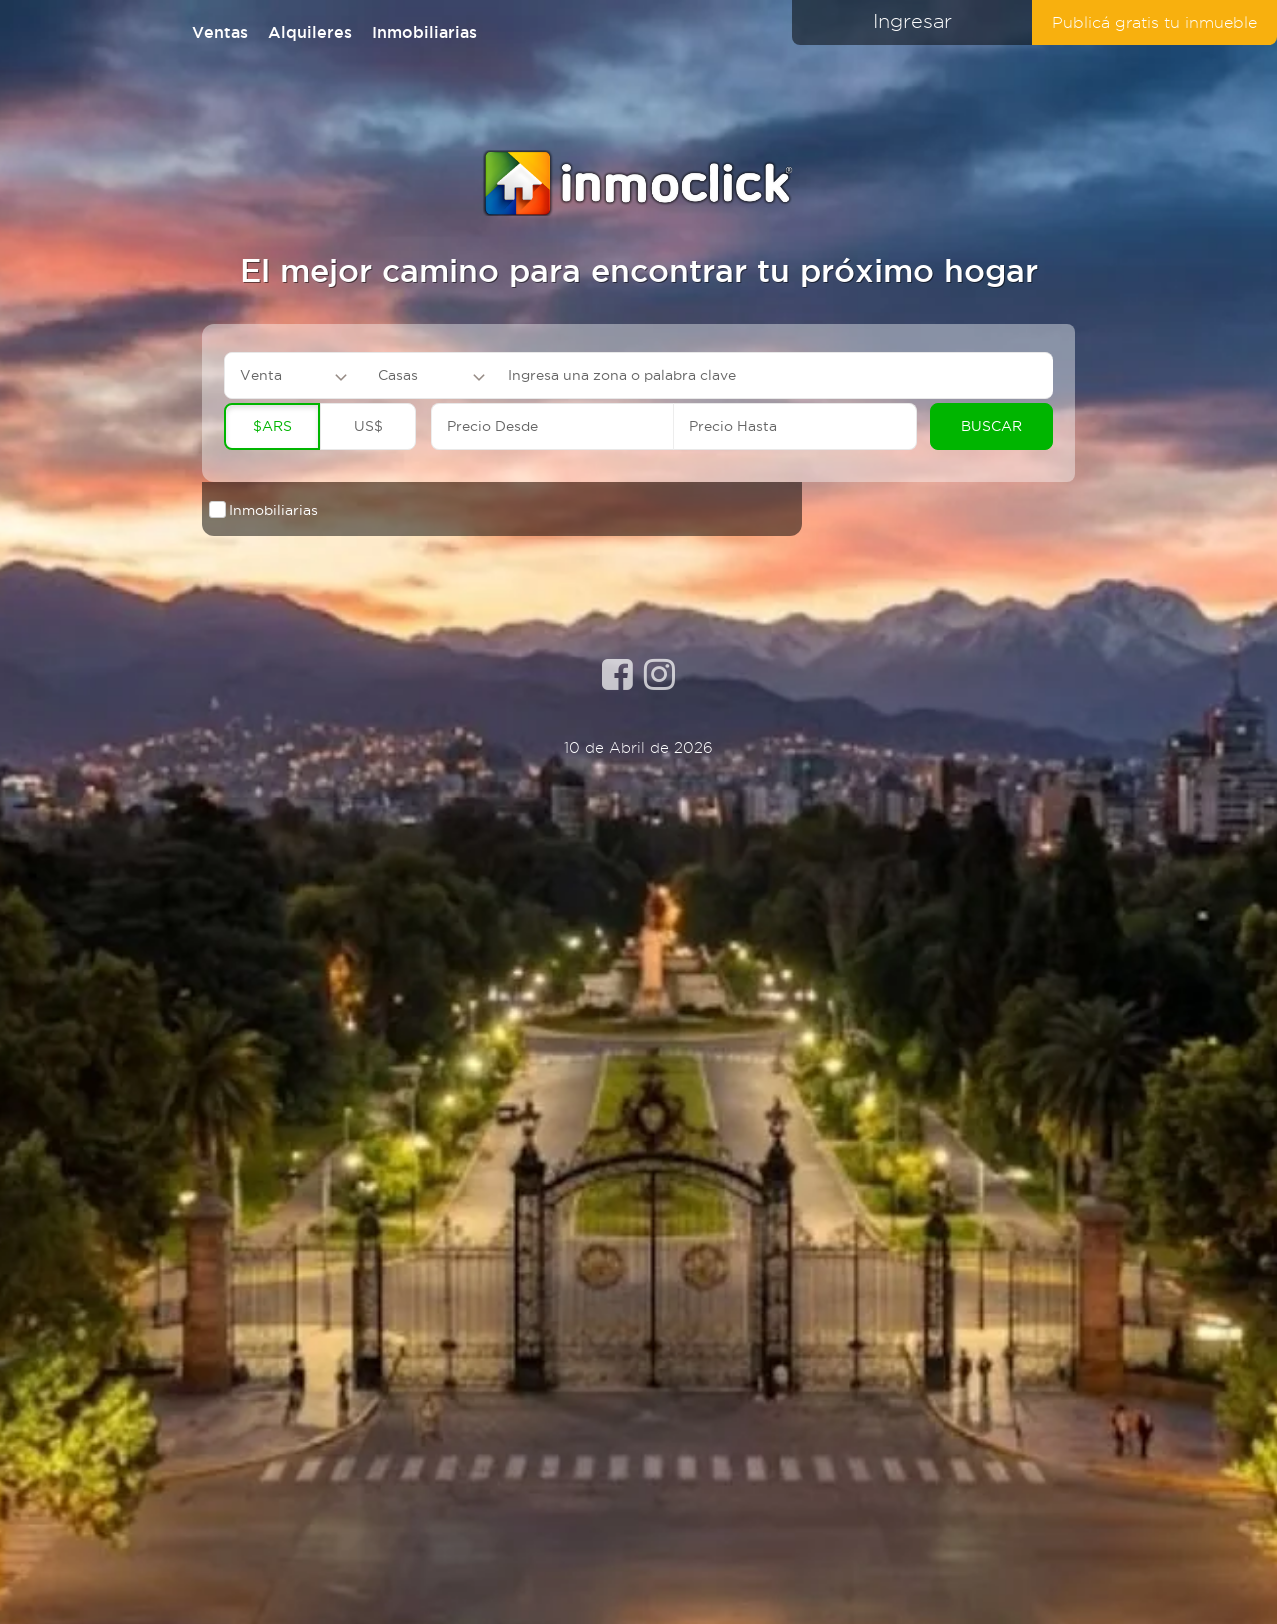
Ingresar (912, 21)
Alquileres (310, 32)
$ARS (272, 426)
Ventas (220, 32)
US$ (368, 426)
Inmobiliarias (424, 32)
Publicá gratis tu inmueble (1154, 22)
